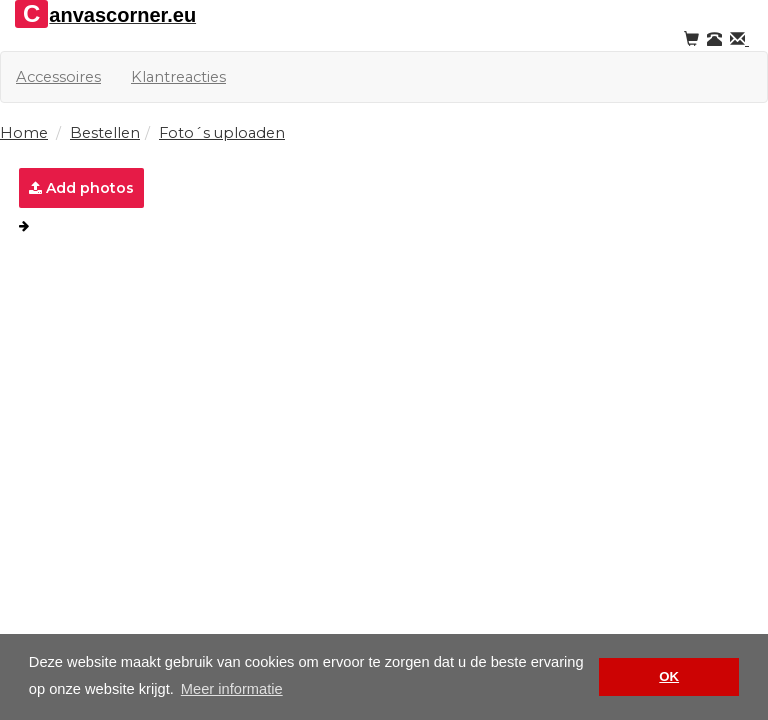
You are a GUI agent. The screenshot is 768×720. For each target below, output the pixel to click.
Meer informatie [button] (232, 689)
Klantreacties (178, 77)
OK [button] (669, 676)
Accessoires (58, 77)
